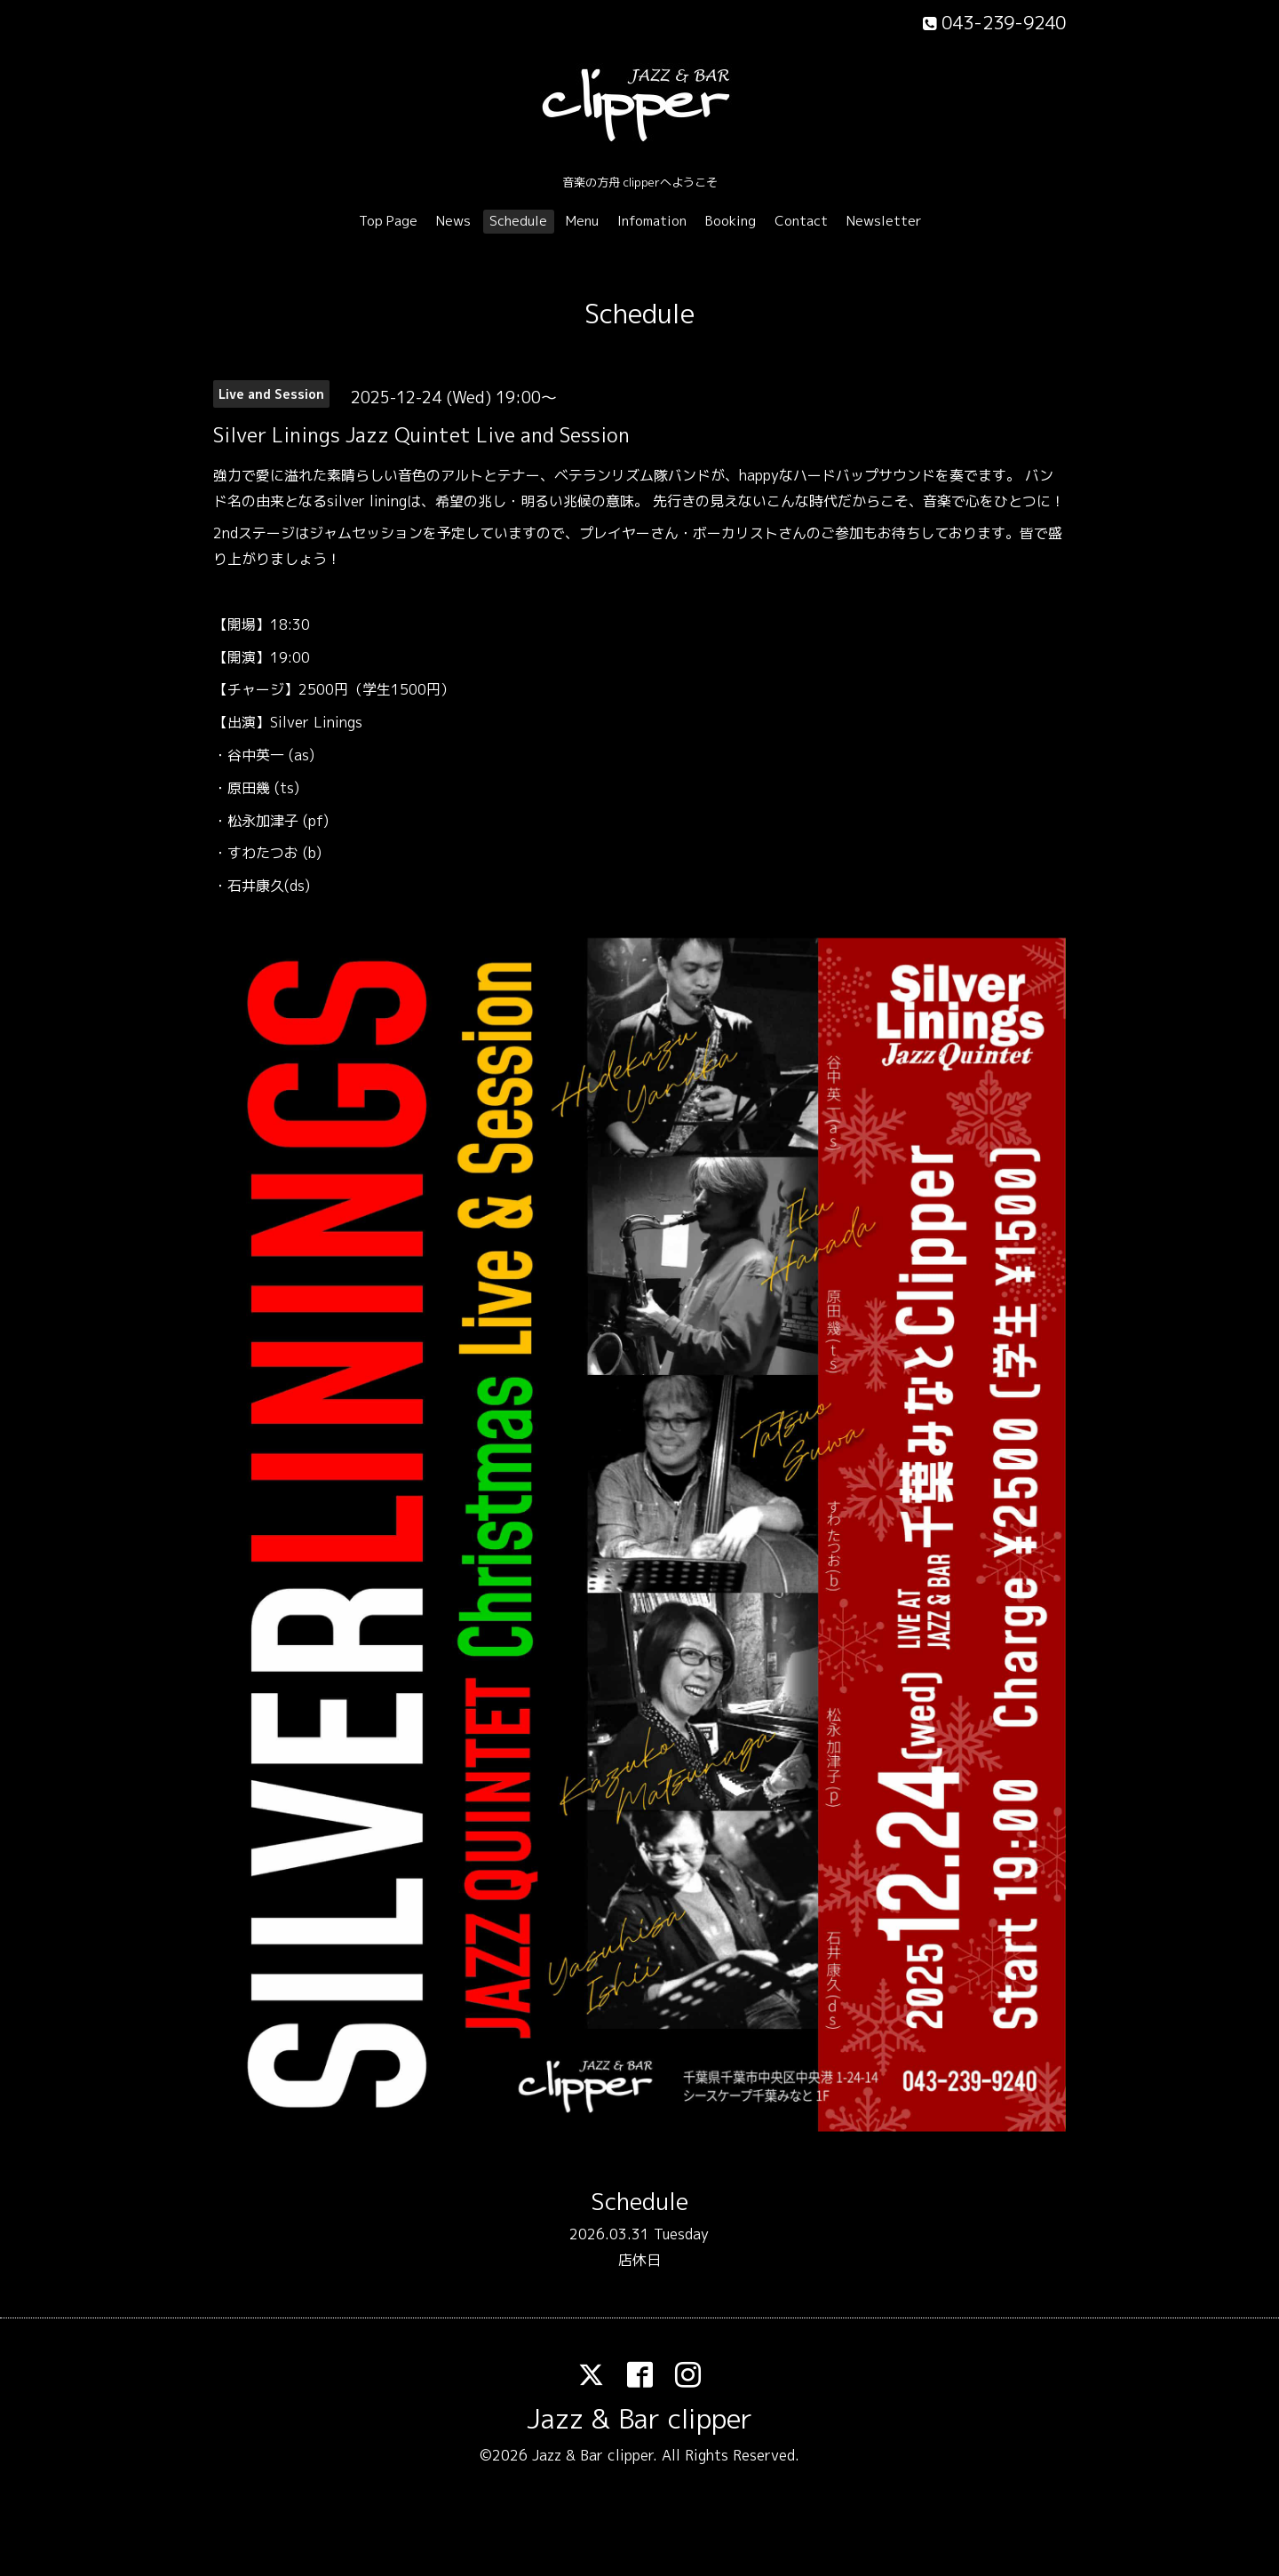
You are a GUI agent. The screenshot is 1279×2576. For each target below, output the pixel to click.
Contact (801, 220)
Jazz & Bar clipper (639, 2418)
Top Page (388, 220)
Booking (730, 220)
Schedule (518, 220)
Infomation (652, 220)
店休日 (639, 2260)
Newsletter (884, 220)
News (453, 220)
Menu (582, 220)
